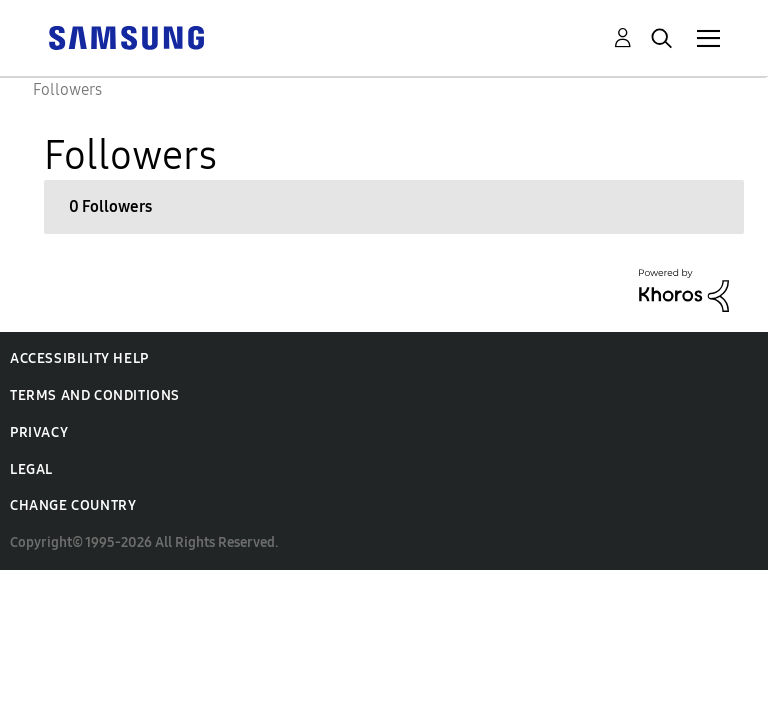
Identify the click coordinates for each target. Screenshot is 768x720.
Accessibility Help (79, 358)
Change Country (73, 505)
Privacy (39, 432)
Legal (31, 469)
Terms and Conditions (95, 395)
